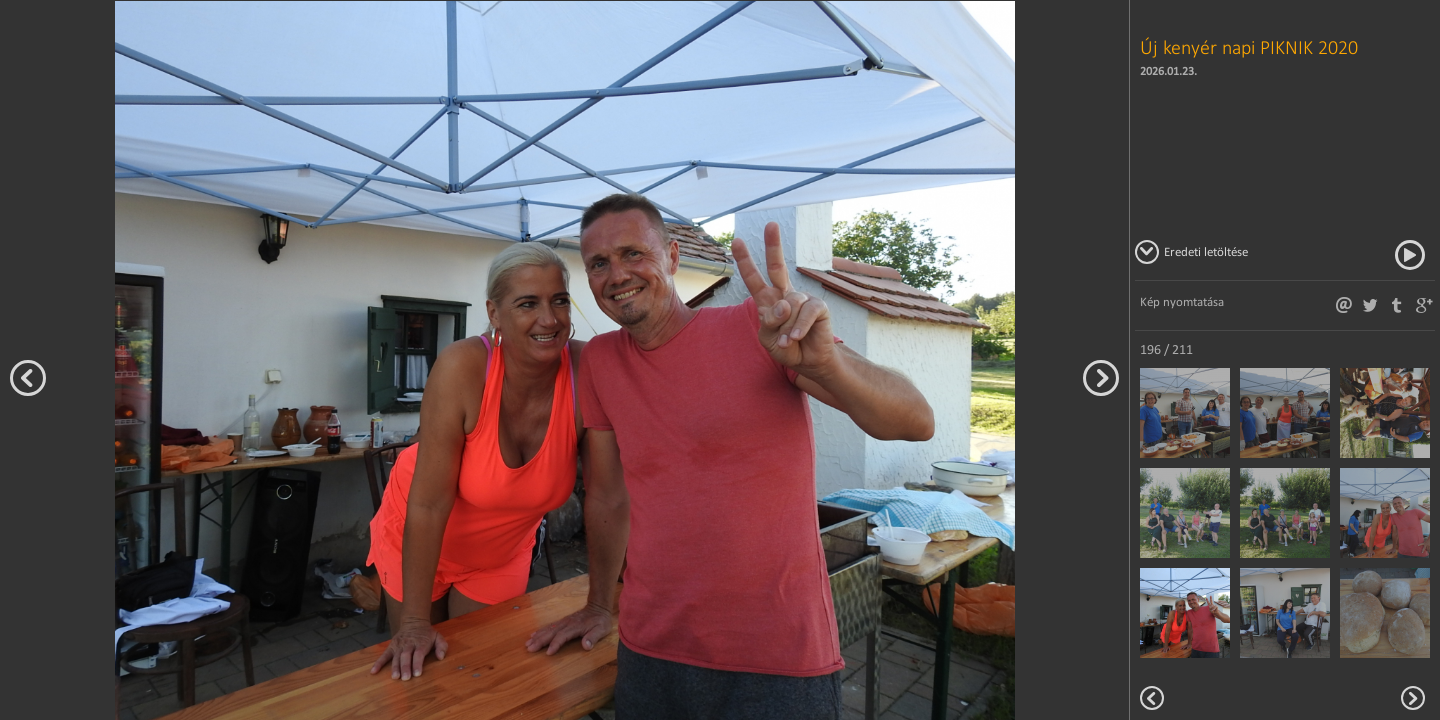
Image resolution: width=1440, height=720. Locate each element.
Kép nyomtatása (1182, 301)
